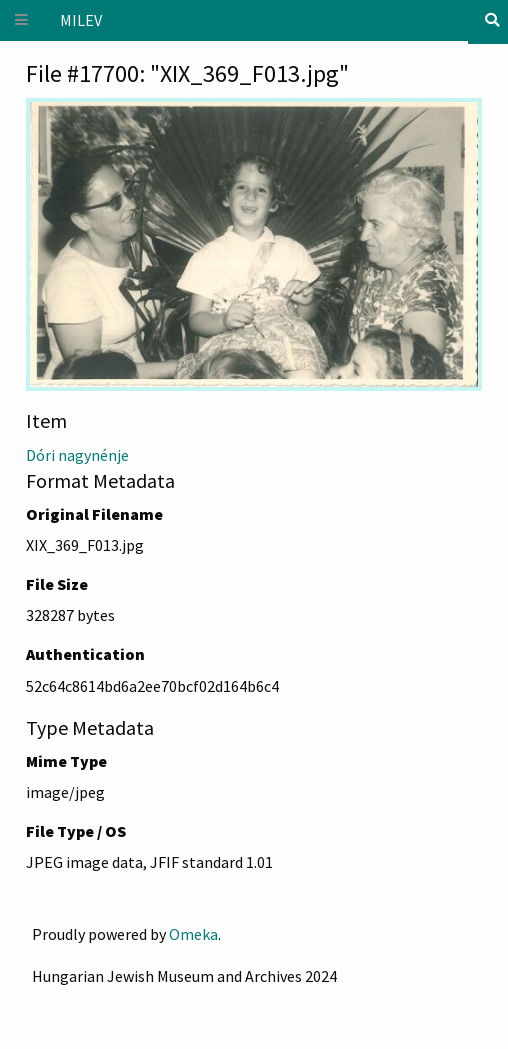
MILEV (81, 20)
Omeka (193, 934)
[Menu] (22, 20)
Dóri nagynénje (77, 455)
